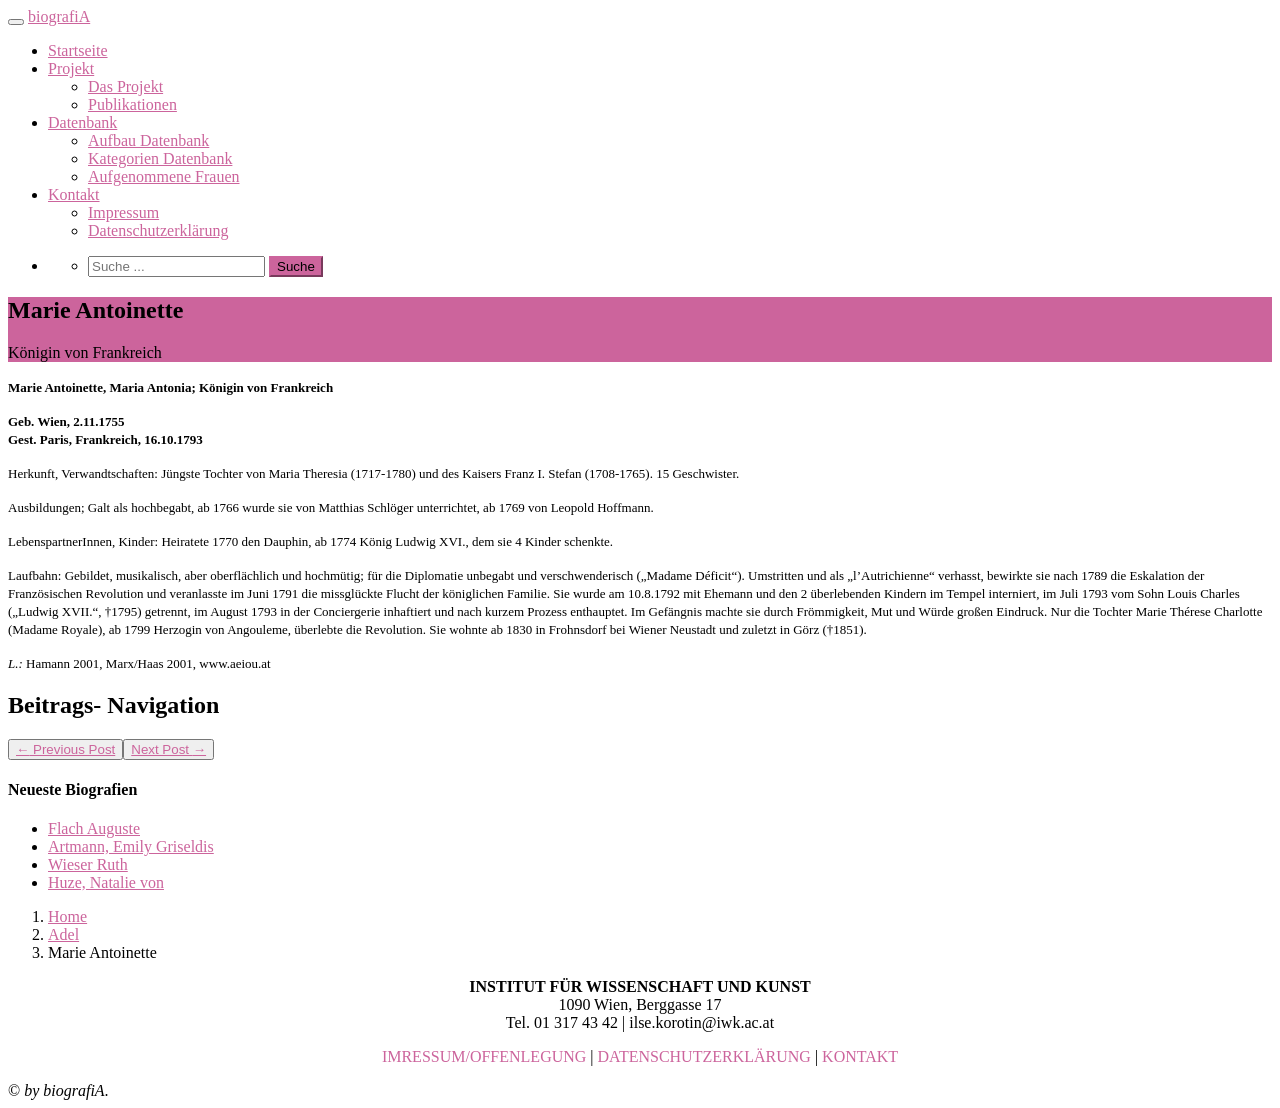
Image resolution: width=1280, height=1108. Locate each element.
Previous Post (65, 749)
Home (67, 916)
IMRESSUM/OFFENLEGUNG (484, 1056)
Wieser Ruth (88, 864)
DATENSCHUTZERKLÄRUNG (704, 1056)
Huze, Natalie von (106, 882)
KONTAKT (860, 1056)
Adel (63, 934)
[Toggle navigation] (16, 22)
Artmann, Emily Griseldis (131, 846)
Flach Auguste (94, 828)
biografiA (59, 16)
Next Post (168, 749)
